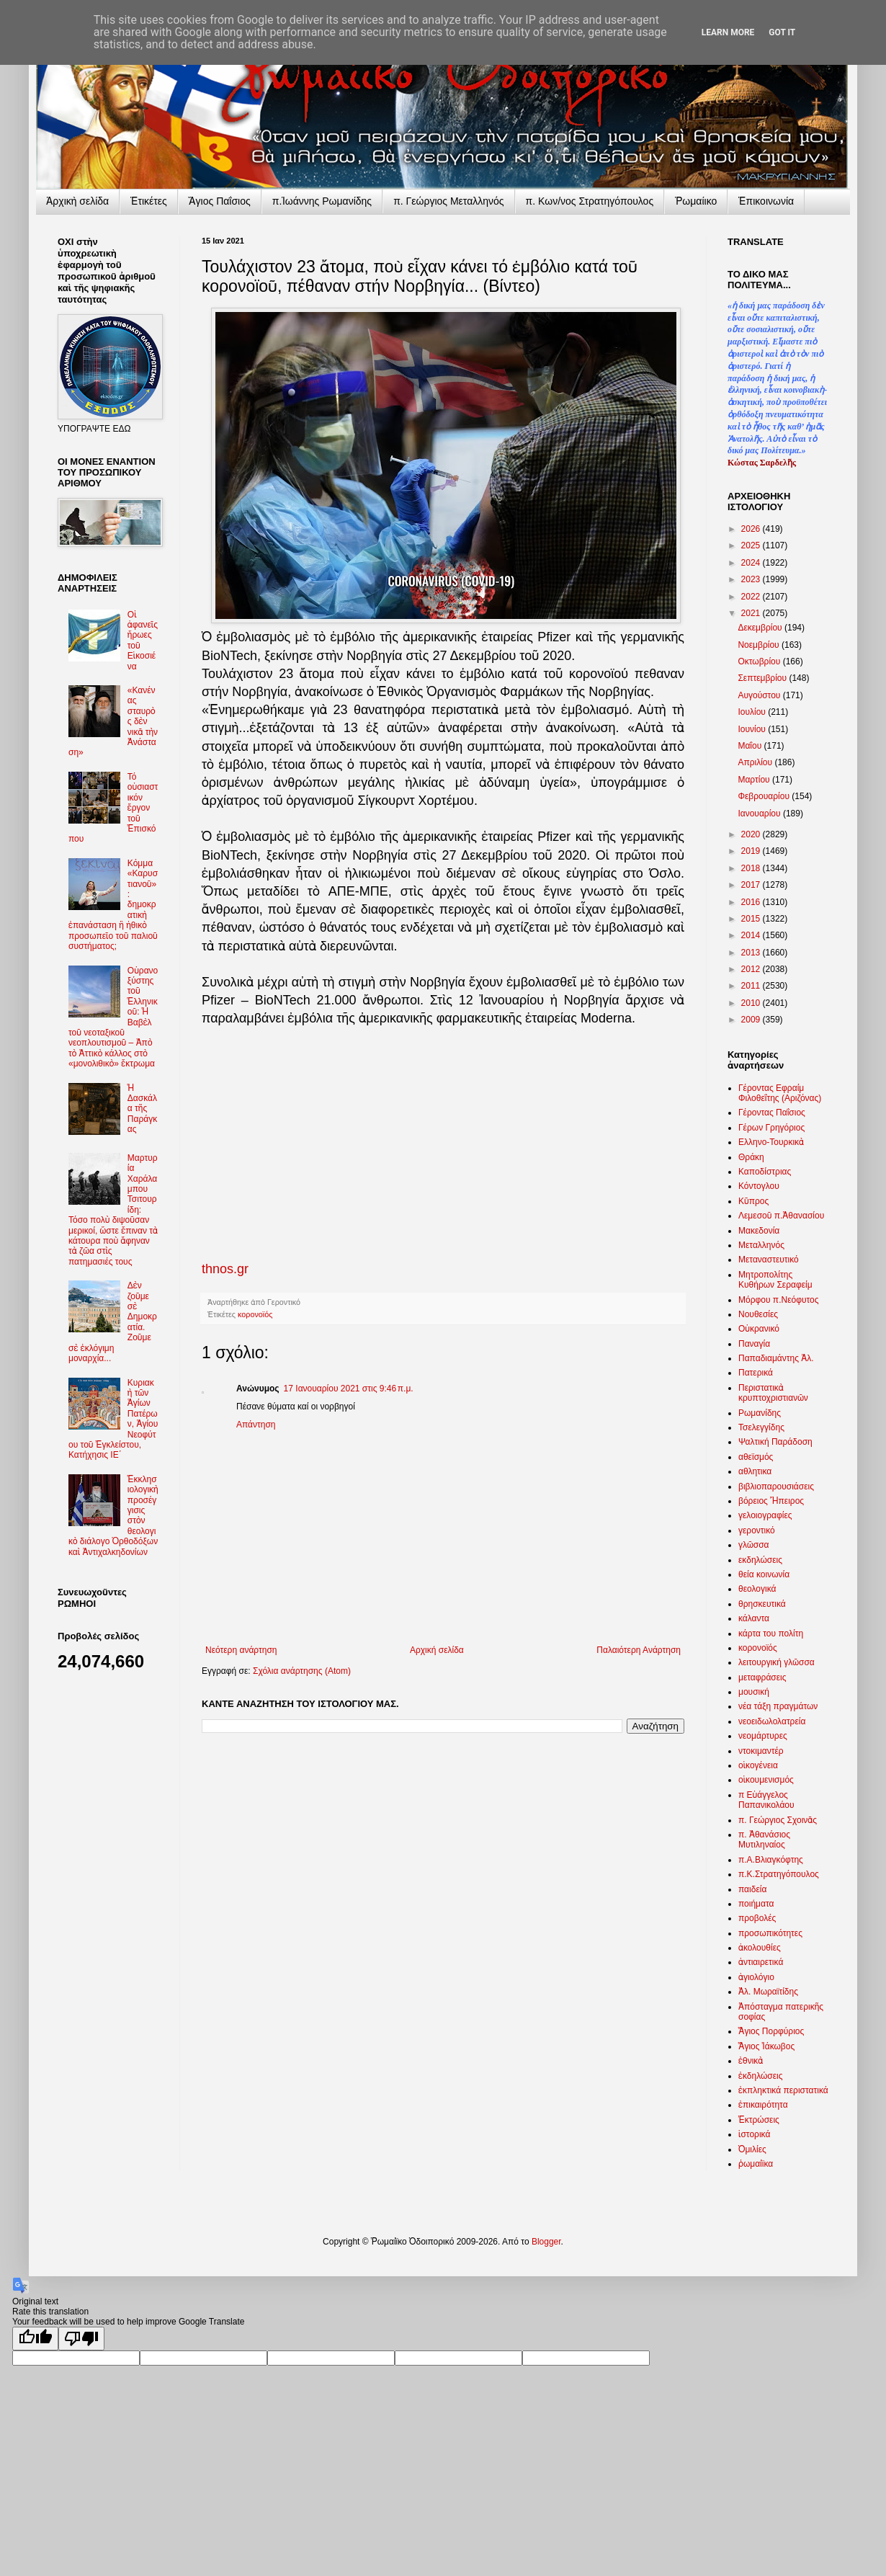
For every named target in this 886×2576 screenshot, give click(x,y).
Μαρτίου (755, 780)
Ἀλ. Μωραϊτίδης (768, 1992)
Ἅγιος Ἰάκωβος (766, 2046)
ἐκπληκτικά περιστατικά (783, 2090)
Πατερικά (755, 1373)
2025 (752, 545)
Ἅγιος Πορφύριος (771, 2031)
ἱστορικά (754, 2134)
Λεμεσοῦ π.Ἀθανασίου (781, 1216)
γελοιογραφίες (765, 1515)
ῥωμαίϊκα (755, 2164)
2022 (752, 597)
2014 (752, 935)
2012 (752, 969)
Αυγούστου (760, 695)
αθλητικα (754, 1471)
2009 (752, 1020)
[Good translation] (35, 2338)
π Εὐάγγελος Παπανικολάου (766, 1800)
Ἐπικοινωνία (766, 201)
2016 (752, 902)
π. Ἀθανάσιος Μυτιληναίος (764, 1840)
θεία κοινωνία (763, 1574)
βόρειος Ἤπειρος (771, 1501)
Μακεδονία (758, 1231)
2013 (752, 953)
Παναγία (754, 1344)
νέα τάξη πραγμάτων (778, 1706)
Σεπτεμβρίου (763, 678)
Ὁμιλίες (752, 2149)
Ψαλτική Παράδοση (775, 1442)
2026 (752, 529)
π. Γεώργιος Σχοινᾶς (777, 1820)
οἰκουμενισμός (766, 1780)
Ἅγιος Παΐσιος (220, 201)
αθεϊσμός (755, 1457)
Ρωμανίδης (759, 1413)
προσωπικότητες (770, 1933)
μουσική (753, 1692)
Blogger (546, 2242)
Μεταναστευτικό (768, 1259)
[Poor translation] (81, 2338)
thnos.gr (225, 1269)
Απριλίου (756, 762)
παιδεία (752, 1889)
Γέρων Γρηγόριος (771, 1128)
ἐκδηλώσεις (760, 2076)
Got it (782, 32)
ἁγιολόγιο (756, 1977)
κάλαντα (753, 1618)
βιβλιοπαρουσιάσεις (776, 1486)
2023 (752, 579)
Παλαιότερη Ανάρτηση (638, 1650)
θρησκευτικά (762, 1604)
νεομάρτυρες (762, 1736)
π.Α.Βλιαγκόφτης (770, 1860)
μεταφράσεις (762, 1677)
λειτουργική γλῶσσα (776, 1662)
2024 (752, 563)
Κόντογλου (758, 1186)
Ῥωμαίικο (696, 201)
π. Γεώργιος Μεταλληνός (448, 201)
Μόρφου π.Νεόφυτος (778, 1300)
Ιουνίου (753, 729)
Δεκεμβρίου (761, 628)
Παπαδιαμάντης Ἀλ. (776, 1358)
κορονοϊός (255, 1314)
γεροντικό (756, 1530)
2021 (752, 613)
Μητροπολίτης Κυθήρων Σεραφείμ (775, 1280)
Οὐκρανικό (758, 1329)
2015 (752, 919)
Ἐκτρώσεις (758, 2120)
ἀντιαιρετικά (760, 1962)
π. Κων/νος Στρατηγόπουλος (590, 201)
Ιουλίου (753, 712)
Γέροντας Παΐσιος (771, 1112)
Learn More (728, 32)
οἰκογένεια (758, 1765)
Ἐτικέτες (148, 201)
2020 (752, 834)
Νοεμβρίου (760, 645)
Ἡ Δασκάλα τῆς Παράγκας (142, 1109)
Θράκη (751, 1157)
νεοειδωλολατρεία (771, 1721)
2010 (752, 1003)
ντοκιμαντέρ (761, 1751)
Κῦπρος (753, 1201)
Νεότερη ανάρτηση (241, 1650)
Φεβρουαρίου (765, 796)
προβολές (757, 1918)
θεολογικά (757, 1589)
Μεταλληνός (761, 1245)
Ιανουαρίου (760, 813)
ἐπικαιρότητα (763, 2105)
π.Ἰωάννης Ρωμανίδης (322, 201)
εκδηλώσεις (760, 1560)
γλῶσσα (753, 1545)
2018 (752, 868)
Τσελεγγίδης (761, 1427)
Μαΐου (751, 746)
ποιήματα (756, 1904)
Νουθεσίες (758, 1314)
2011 (752, 986)
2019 (752, 851)
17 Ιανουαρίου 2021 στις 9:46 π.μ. (348, 1388)
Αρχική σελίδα (437, 1650)
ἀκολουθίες (759, 1948)
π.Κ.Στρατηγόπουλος (778, 1874)
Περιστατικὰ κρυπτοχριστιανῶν (773, 1393)
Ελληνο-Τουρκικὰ (771, 1142)
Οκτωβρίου (760, 661)
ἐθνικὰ (750, 2061)
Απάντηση (256, 1425)
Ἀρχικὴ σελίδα (77, 201)
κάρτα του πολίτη (770, 1633)
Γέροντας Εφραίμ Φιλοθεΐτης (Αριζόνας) (779, 1093)
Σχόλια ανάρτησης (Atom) (302, 1671)
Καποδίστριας (764, 1172)
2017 (752, 885)
